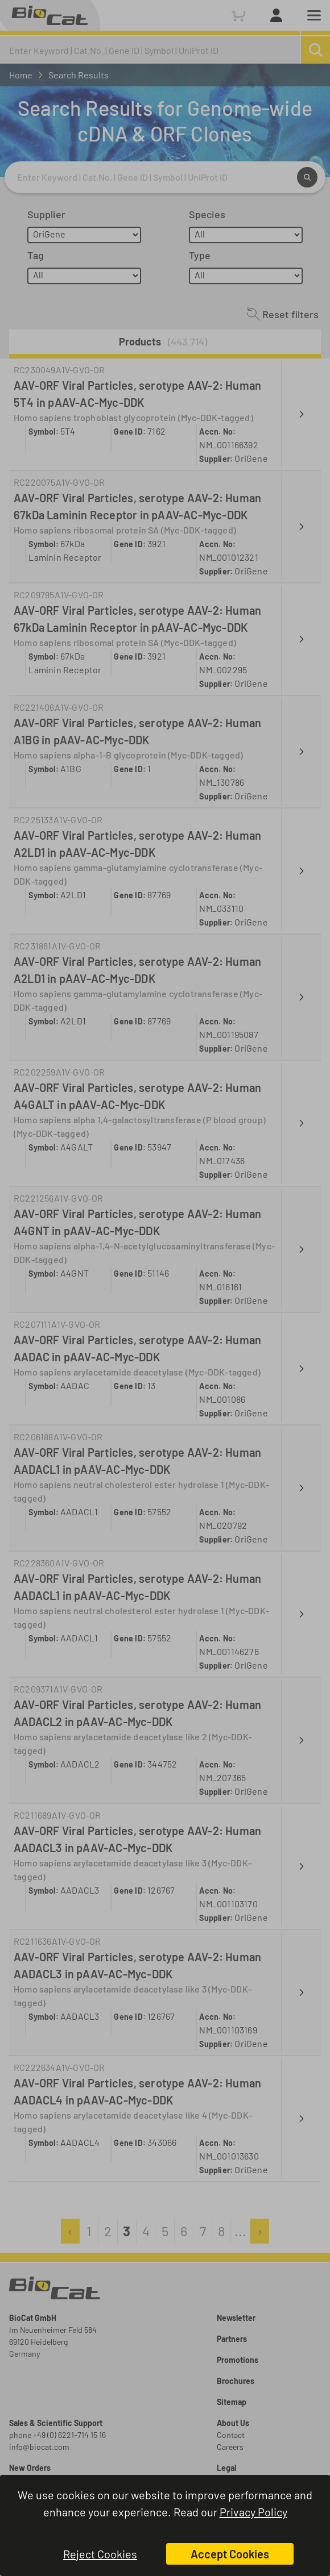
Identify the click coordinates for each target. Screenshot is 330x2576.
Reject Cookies (100, 2554)
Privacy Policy (253, 2512)
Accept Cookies (230, 2554)
